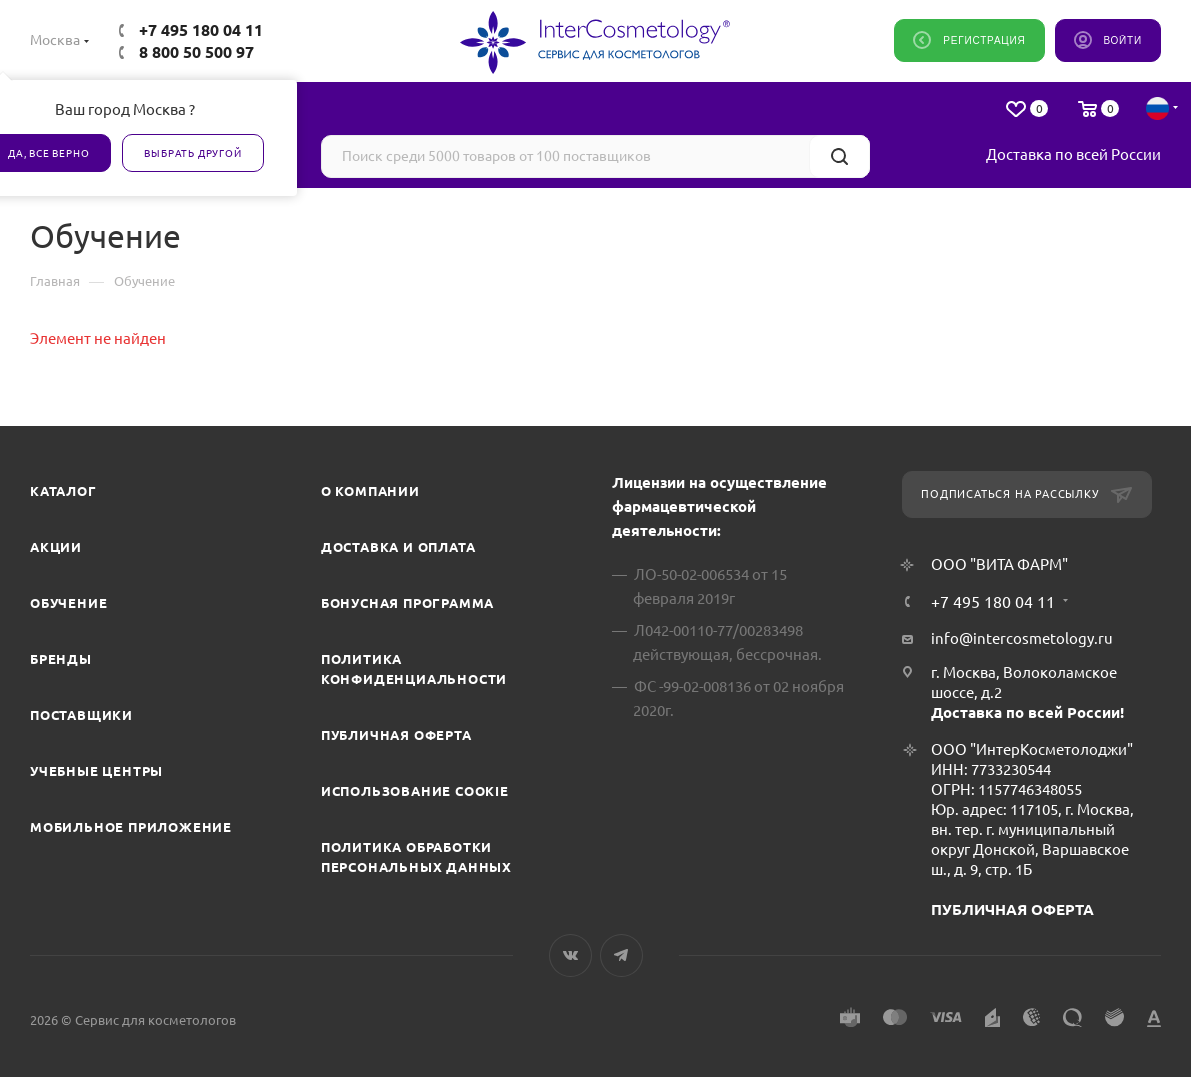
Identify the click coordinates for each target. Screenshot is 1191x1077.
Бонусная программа (407, 603)
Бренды (61, 659)
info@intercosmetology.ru (1022, 638)
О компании (370, 491)
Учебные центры (96, 771)
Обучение (68, 603)
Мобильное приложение (131, 827)
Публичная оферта (396, 735)
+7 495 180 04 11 (201, 30)
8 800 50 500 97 (196, 52)
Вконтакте (570, 955)
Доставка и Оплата (398, 547)
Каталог (63, 491)
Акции (56, 547)
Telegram (621, 955)
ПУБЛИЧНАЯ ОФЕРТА (1012, 909)
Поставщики (81, 715)
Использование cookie (415, 791)
